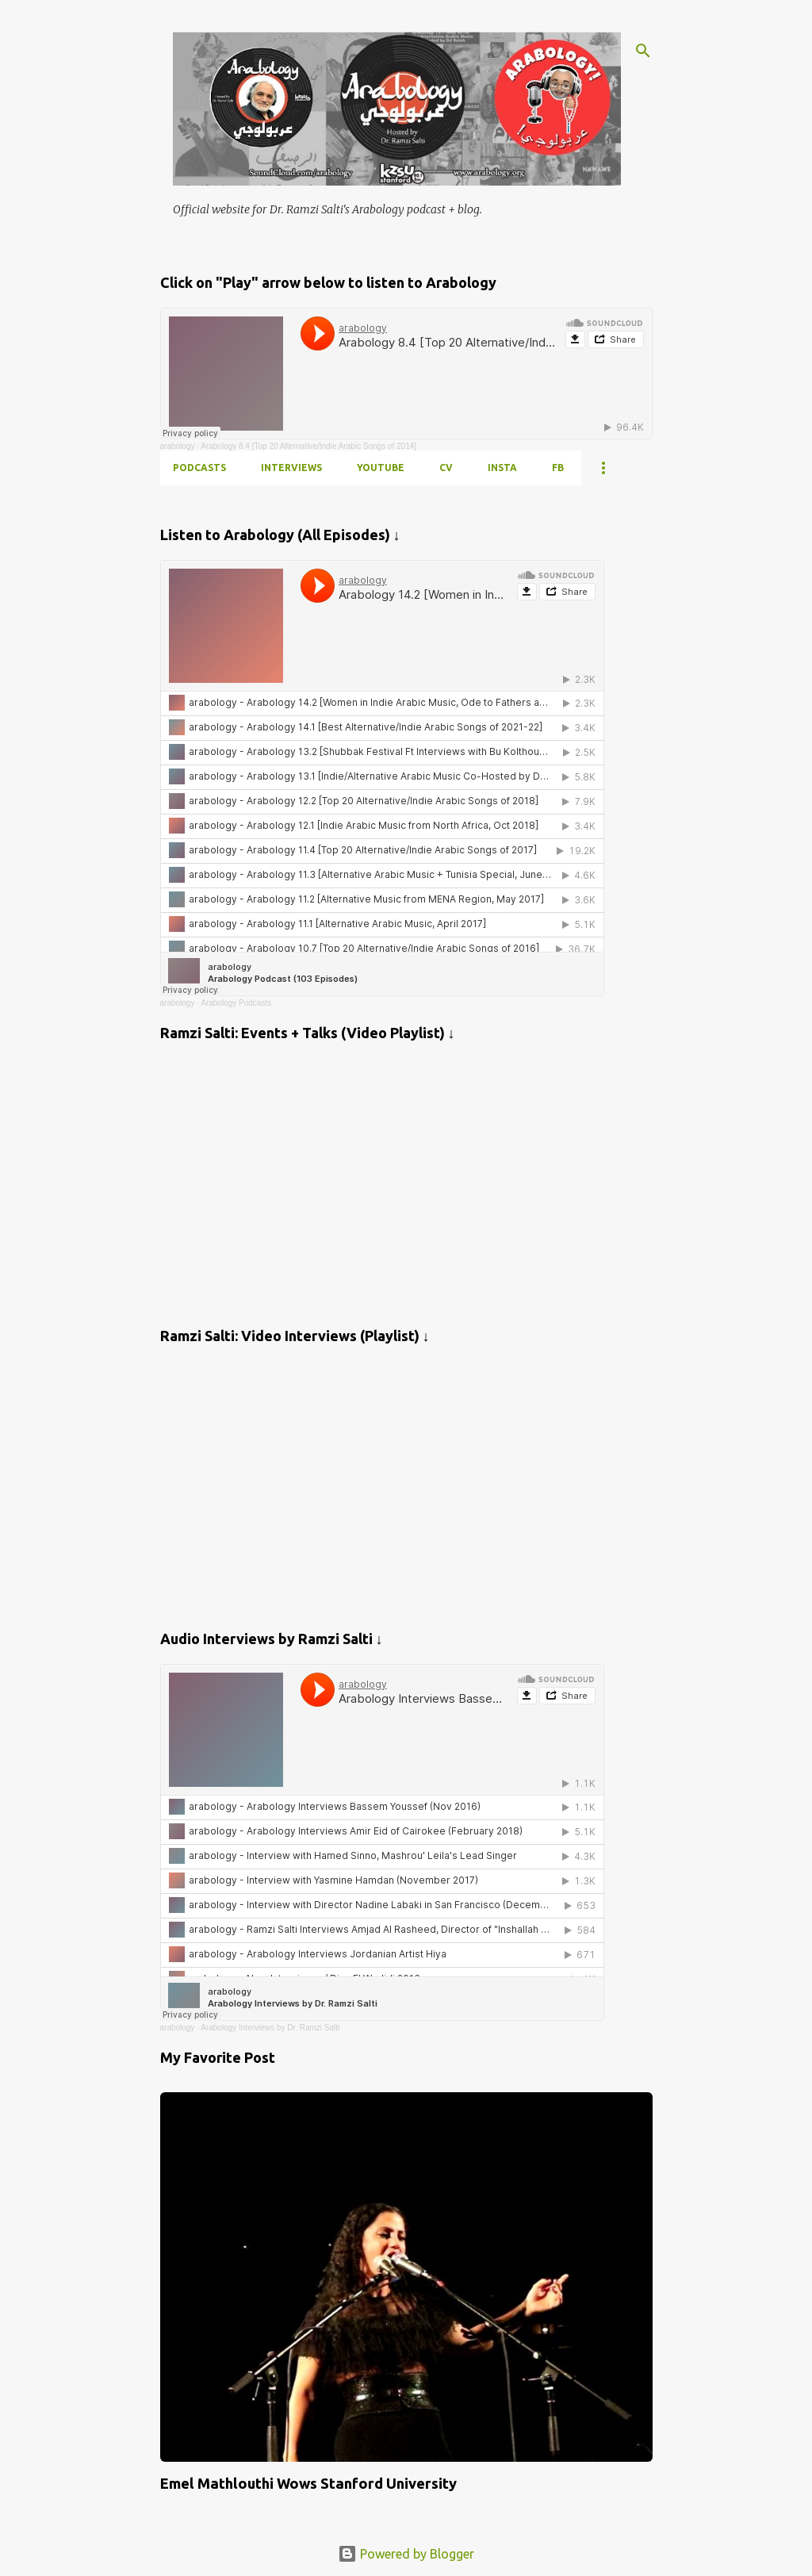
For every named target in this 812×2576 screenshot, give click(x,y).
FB (558, 467)
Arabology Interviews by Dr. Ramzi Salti (270, 2027)
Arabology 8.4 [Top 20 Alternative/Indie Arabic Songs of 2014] (308, 446)
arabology (177, 446)
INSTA (502, 467)
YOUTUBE (380, 467)
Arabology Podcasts (236, 1003)
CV (446, 467)
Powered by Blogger (406, 2554)
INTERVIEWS (291, 467)
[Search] (643, 51)
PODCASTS (199, 467)
